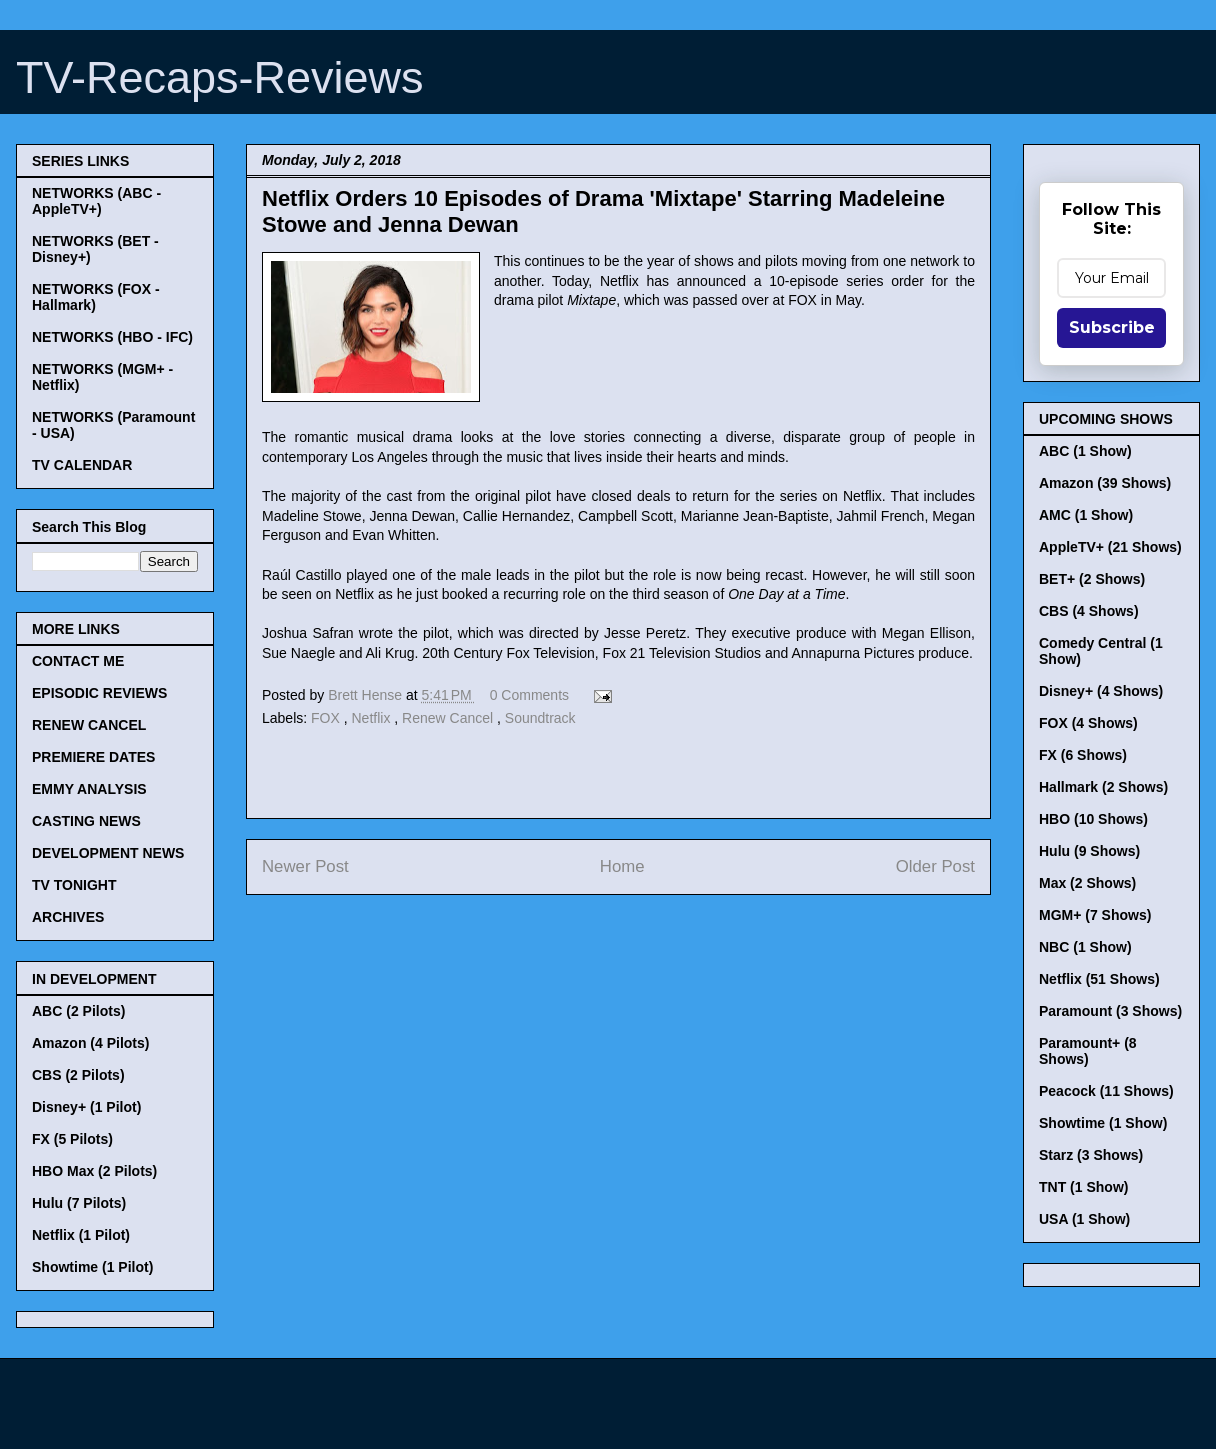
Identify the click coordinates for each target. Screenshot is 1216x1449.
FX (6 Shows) (1083, 755)
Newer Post (305, 866)
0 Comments (529, 695)
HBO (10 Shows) (1093, 819)
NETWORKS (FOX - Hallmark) (96, 297)
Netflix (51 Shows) (1099, 979)
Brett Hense (367, 695)
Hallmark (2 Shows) (1103, 787)
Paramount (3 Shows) (1110, 1011)
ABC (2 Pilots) (78, 1011)
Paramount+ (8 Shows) (1088, 1051)
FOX (327, 718)
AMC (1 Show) (1086, 515)
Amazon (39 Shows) (1105, 483)
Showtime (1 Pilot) (92, 1267)
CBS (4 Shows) (1089, 611)
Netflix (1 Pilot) (81, 1235)
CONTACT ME (78, 661)
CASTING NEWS (86, 821)
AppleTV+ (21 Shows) (1110, 547)
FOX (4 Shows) (1088, 723)
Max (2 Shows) (1087, 883)
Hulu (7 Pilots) (79, 1203)
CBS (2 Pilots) (78, 1075)
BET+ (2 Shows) (1092, 579)
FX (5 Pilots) (72, 1139)
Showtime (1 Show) (1103, 1123)
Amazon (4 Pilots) (90, 1043)
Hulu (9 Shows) (1089, 851)
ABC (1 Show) (1085, 451)
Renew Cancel (449, 718)
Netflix (373, 718)
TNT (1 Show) (1083, 1187)
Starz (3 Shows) (1091, 1155)
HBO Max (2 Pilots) (94, 1171)
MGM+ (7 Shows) (1095, 915)
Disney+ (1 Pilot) (86, 1107)
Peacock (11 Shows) (1106, 1091)
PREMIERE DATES (93, 757)
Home (622, 866)
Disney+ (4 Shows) (1101, 691)
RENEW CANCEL (89, 725)
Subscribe (1112, 327)
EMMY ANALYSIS (89, 789)
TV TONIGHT (74, 885)
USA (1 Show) (1084, 1219)
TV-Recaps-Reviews (220, 77)
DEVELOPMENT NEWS (108, 853)
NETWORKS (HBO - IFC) (112, 337)
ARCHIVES (68, 917)
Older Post (935, 866)
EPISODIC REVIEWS (99, 693)
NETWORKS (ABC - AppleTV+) (96, 201)
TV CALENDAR (82, 465)
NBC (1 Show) (1085, 947)
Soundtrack (540, 718)
